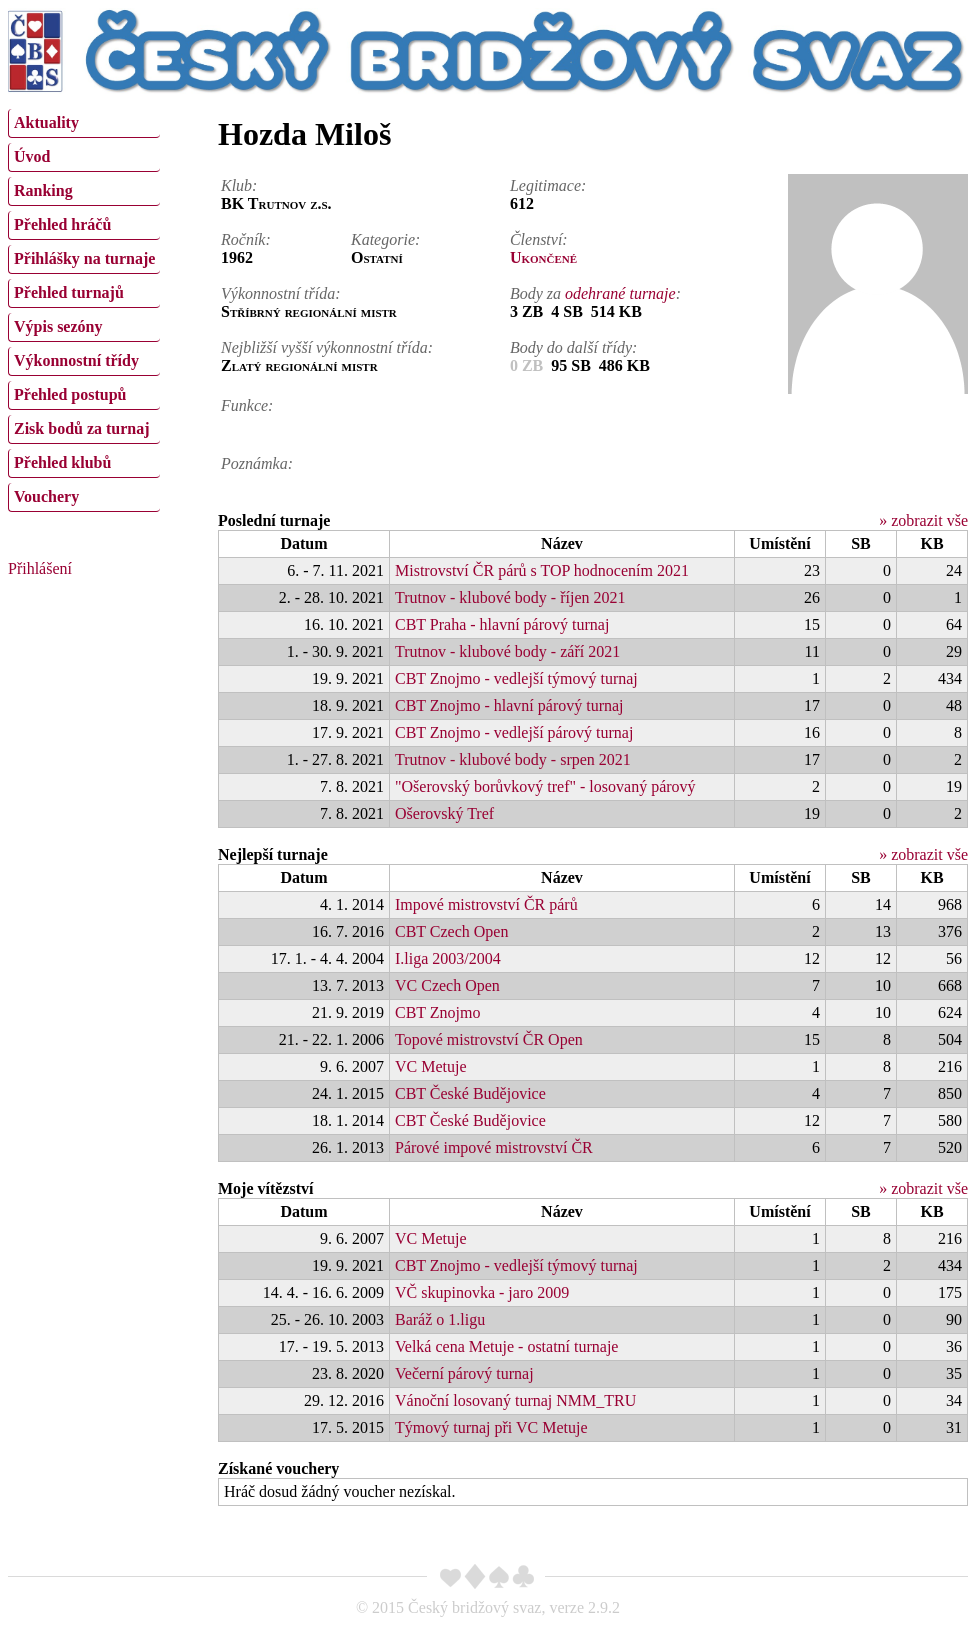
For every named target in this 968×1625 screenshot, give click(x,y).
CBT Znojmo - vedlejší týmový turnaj (516, 678)
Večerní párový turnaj (464, 1373)
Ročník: (246, 239)
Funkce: (247, 405)
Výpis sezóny (58, 326)
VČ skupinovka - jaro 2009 (482, 1292)
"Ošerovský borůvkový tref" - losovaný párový (545, 786)
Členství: (539, 239)
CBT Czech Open (451, 931)
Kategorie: (385, 239)
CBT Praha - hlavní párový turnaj (502, 624)
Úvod (32, 156)
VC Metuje (431, 1066)
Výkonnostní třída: (281, 293)
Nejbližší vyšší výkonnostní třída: (327, 347)
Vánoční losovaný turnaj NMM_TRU (515, 1400)
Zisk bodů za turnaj (82, 428)
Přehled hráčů (62, 224)
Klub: (239, 185)
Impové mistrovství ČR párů (486, 904)
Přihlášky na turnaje (84, 258)
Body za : (595, 293)
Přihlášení (40, 568)
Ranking (43, 190)
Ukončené (543, 257)
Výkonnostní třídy (76, 360)
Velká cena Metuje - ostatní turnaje (506, 1346)
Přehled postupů (70, 394)
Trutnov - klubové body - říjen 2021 (510, 597)
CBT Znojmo (438, 1012)
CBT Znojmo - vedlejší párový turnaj (514, 732)
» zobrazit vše (923, 520)
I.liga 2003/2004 (448, 958)
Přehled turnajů (69, 292)
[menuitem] (84, 123)
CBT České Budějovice (470, 1093)
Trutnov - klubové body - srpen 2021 (513, 759)
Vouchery (46, 496)
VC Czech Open (447, 985)
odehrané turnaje (620, 293)
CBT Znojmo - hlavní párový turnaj (509, 705)
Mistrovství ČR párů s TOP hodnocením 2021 (542, 570)
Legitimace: (548, 185)
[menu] (84, 308)
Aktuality (46, 122)
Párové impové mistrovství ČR (494, 1147)
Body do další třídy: (574, 347)
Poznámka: (257, 463)
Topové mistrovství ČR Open (489, 1039)
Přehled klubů (62, 462)
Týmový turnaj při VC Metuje (491, 1427)
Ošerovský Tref (444, 813)
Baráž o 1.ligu (440, 1319)
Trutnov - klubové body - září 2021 (507, 651)
